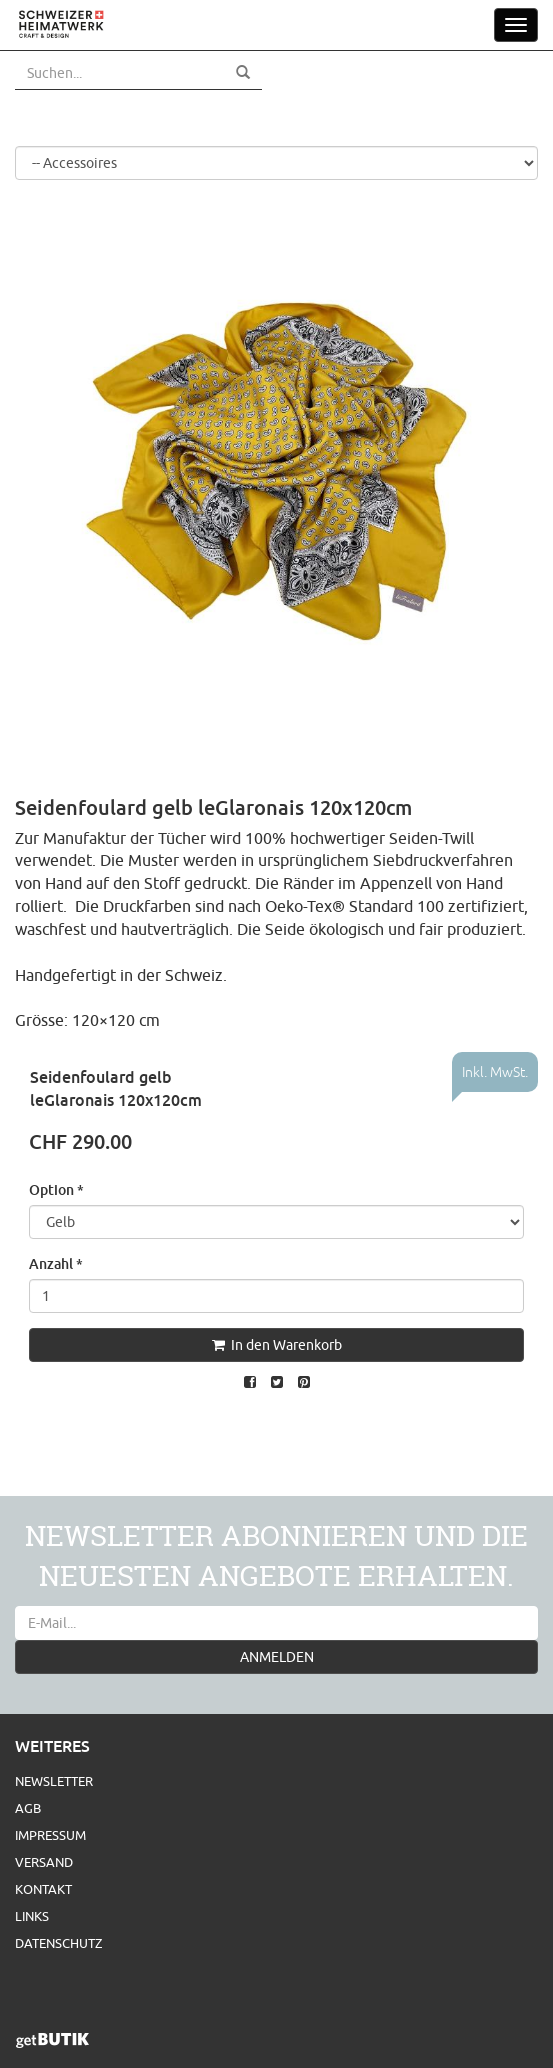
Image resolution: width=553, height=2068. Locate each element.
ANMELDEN (277, 1657)
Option (56, 1189)
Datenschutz (58, 1943)
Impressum (50, 1835)
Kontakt (43, 1889)
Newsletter (54, 1781)
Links (32, 1916)
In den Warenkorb (277, 1345)
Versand (44, 1862)
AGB (28, 1808)
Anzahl (56, 1263)
